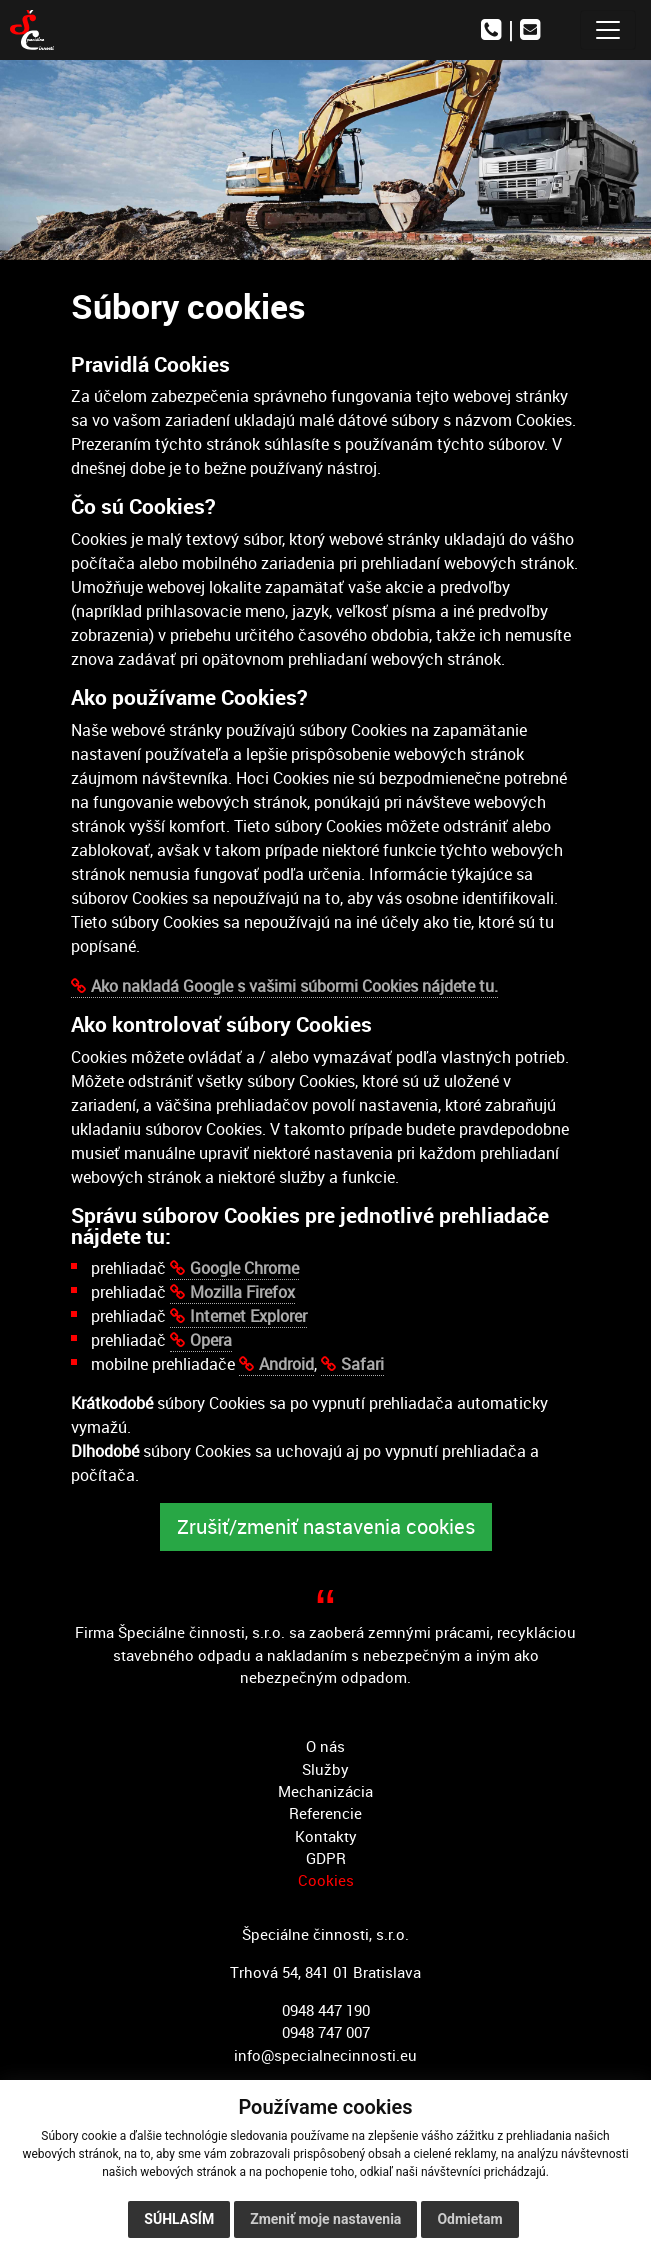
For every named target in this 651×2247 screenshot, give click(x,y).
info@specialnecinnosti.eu (325, 2055)
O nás (325, 1746)
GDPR (326, 1858)
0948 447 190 (326, 2010)
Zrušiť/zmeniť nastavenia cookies (326, 1526)
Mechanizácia (325, 1791)
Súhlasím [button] (179, 2219)
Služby (325, 1769)
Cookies (326, 1880)
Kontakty (326, 1836)
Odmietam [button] (469, 2219)
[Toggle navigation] (608, 30)
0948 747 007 (326, 2032)
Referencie (325, 1813)
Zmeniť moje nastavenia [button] (325, 2219)
